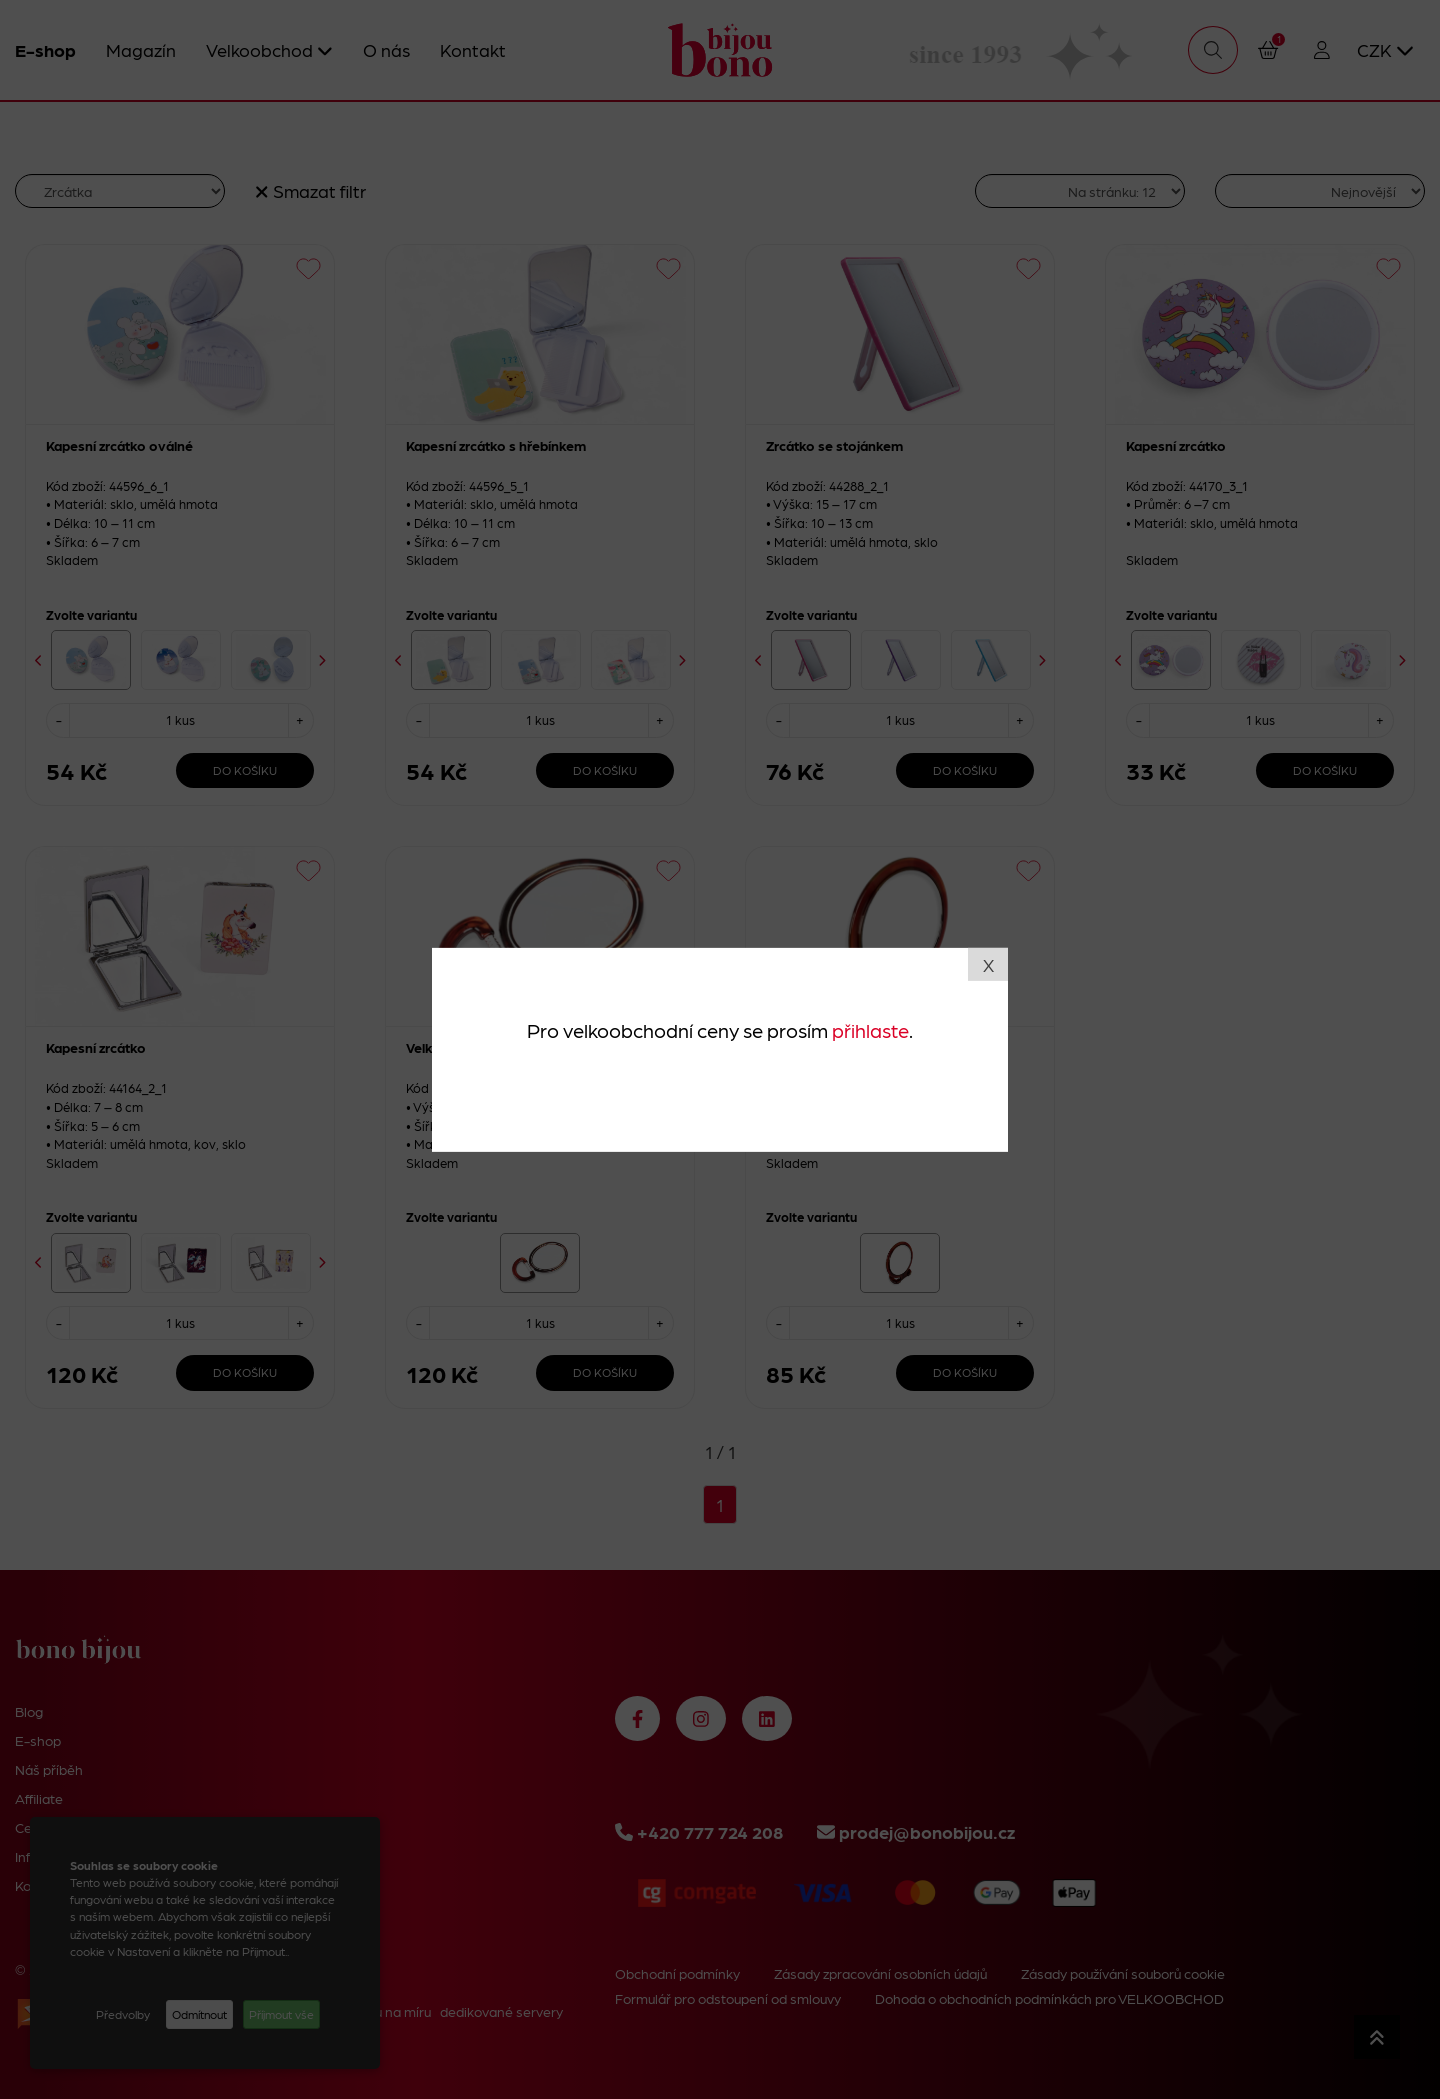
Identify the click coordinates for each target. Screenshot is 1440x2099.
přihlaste (870, 1030)
